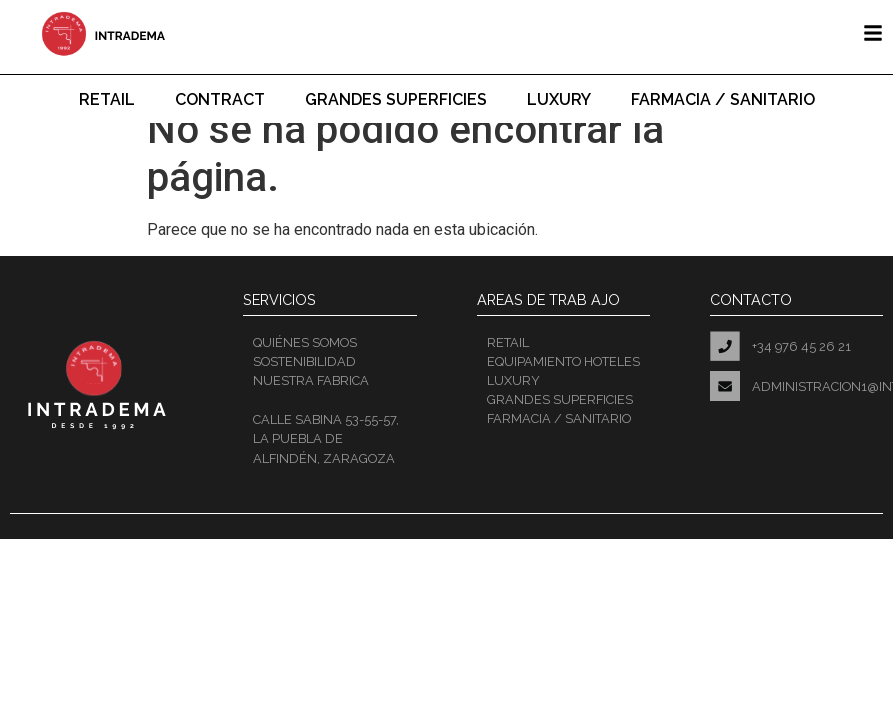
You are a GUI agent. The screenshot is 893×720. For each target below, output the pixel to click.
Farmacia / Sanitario (723, 99)
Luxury (559, 99)
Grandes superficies (396, 99)
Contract (220, 99)
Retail (107, 99)
